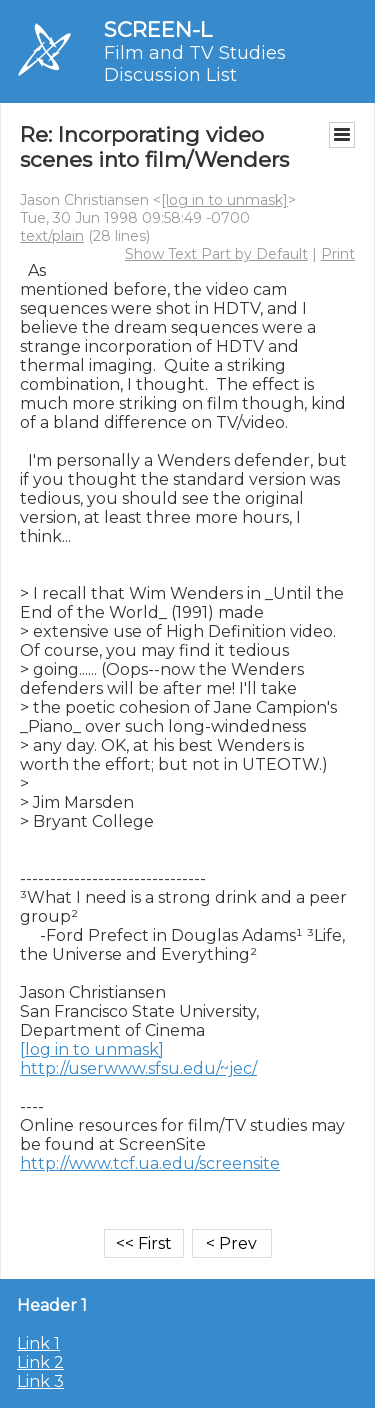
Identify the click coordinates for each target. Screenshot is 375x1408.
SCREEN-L (158, 29)
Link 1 (38, 1343)
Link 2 (40, 1362)
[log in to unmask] (224, 200)
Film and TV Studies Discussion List (195, 64)
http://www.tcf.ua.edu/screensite (150, 1163)
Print (338, 254)
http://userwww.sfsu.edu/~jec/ (138, 1068)
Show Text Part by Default (216, 254)
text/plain (52, 236)
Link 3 (40, 1381)
